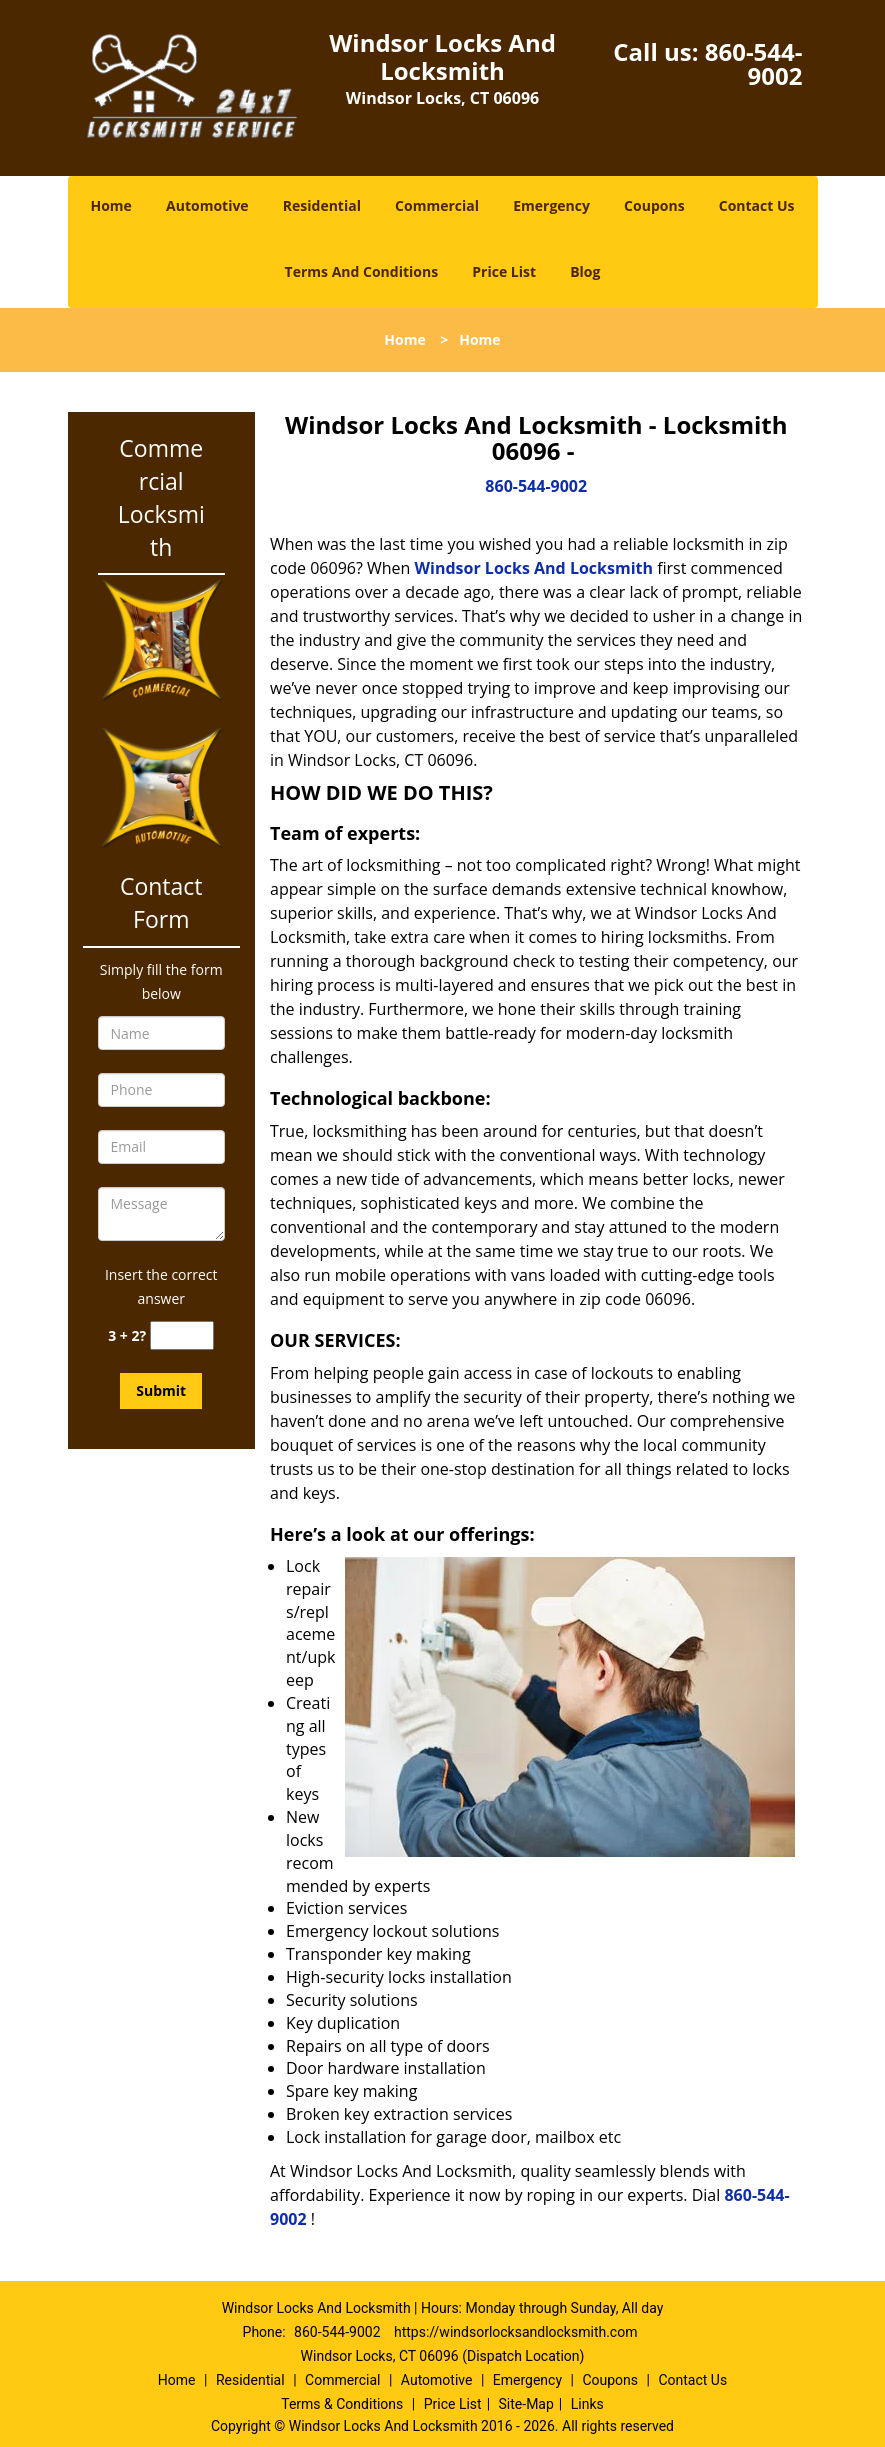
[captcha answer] (182, 1335)
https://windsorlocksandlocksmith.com (515, 2332)
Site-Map (526, 2404)
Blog (585, 271)
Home (110, 205)
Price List (504, 271)
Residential (322, 205)
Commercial (437, 205)
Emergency (551, 205)
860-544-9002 (754, 63)
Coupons (654, 205)
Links (587, 2404)
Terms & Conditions (342, 2404)
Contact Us (757, 205)
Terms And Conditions (362, 271)
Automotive (207, 205)
